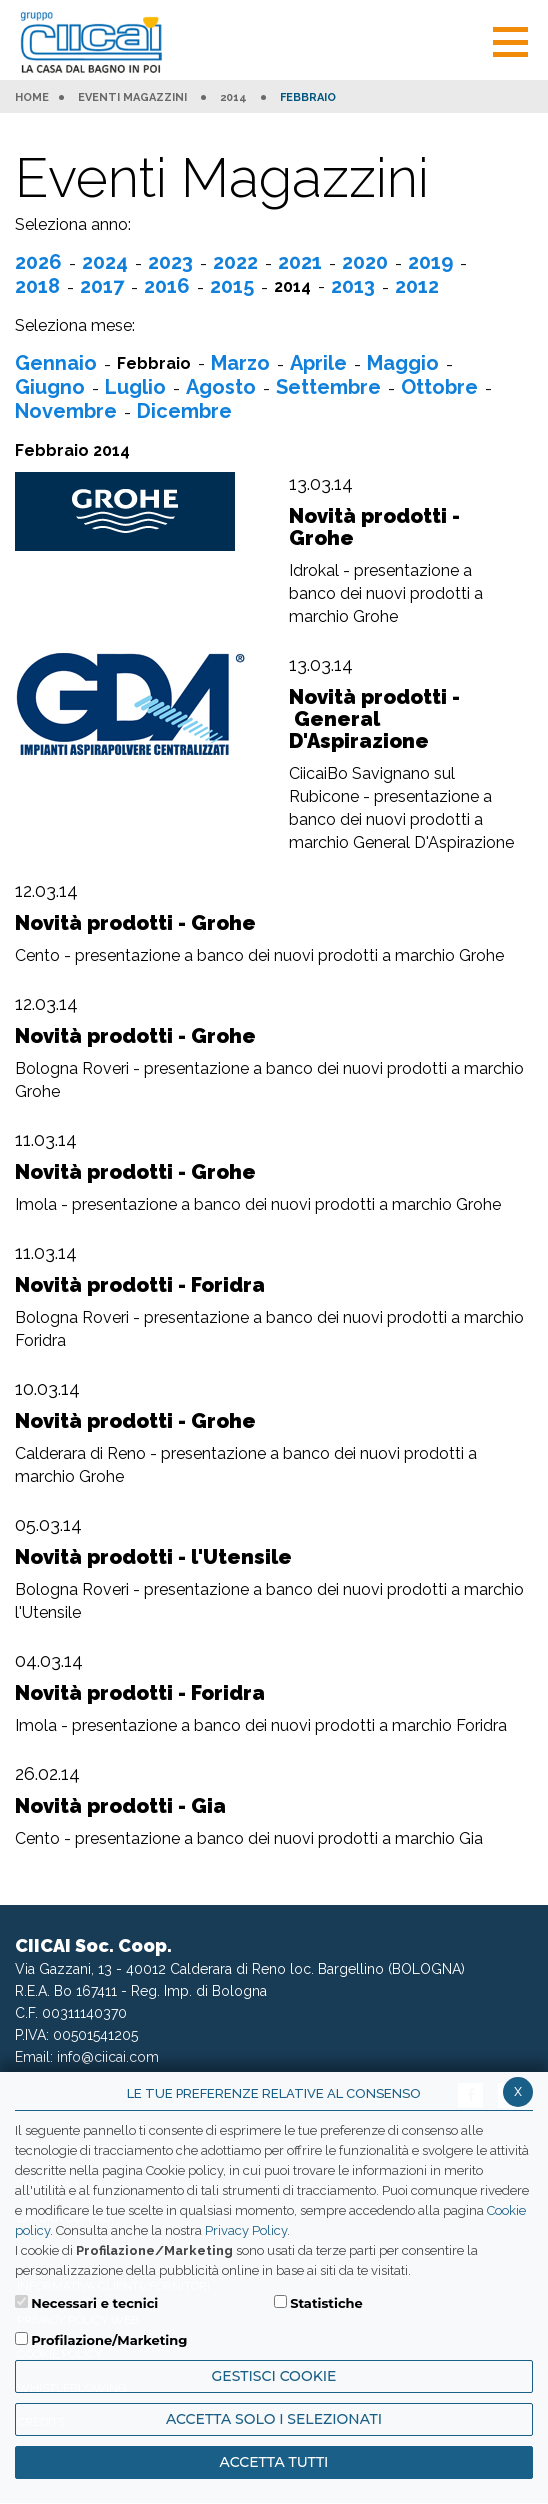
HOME (32, 98)
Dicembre (184, 411)
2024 (105, 262)
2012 (417, 286)
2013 (353, 286)
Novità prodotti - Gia (120, 1806)
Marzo (240, 363)
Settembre (328, 387)
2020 (365, 262)
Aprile (318, 363)
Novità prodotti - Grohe (374, 527)
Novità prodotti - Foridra (140, 1285)
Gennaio (56, 363)
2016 (167, 286)
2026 (38, 262)
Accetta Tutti (274, 2462)
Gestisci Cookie (274, 2376)
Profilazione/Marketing (109, 2340)
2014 (233, 98)
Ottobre (439, 387)
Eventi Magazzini (132, 98)
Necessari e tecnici (94, 2303)
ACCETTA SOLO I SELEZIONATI (274, 2419)
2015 (232, 286)
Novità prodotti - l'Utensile (153, 1557)
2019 (430, 262)
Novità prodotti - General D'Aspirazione (374, 719)
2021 (300, 262)
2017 (102, 286)
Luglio (135, 387)
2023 (170, 262)
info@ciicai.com (108, 2057)
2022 (235, 262)
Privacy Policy (246, 2230)
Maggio (403, 363)
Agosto (221, 387)
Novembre (66, 411)
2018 (37, 286)
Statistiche (326, 2303)
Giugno (50, 387)
